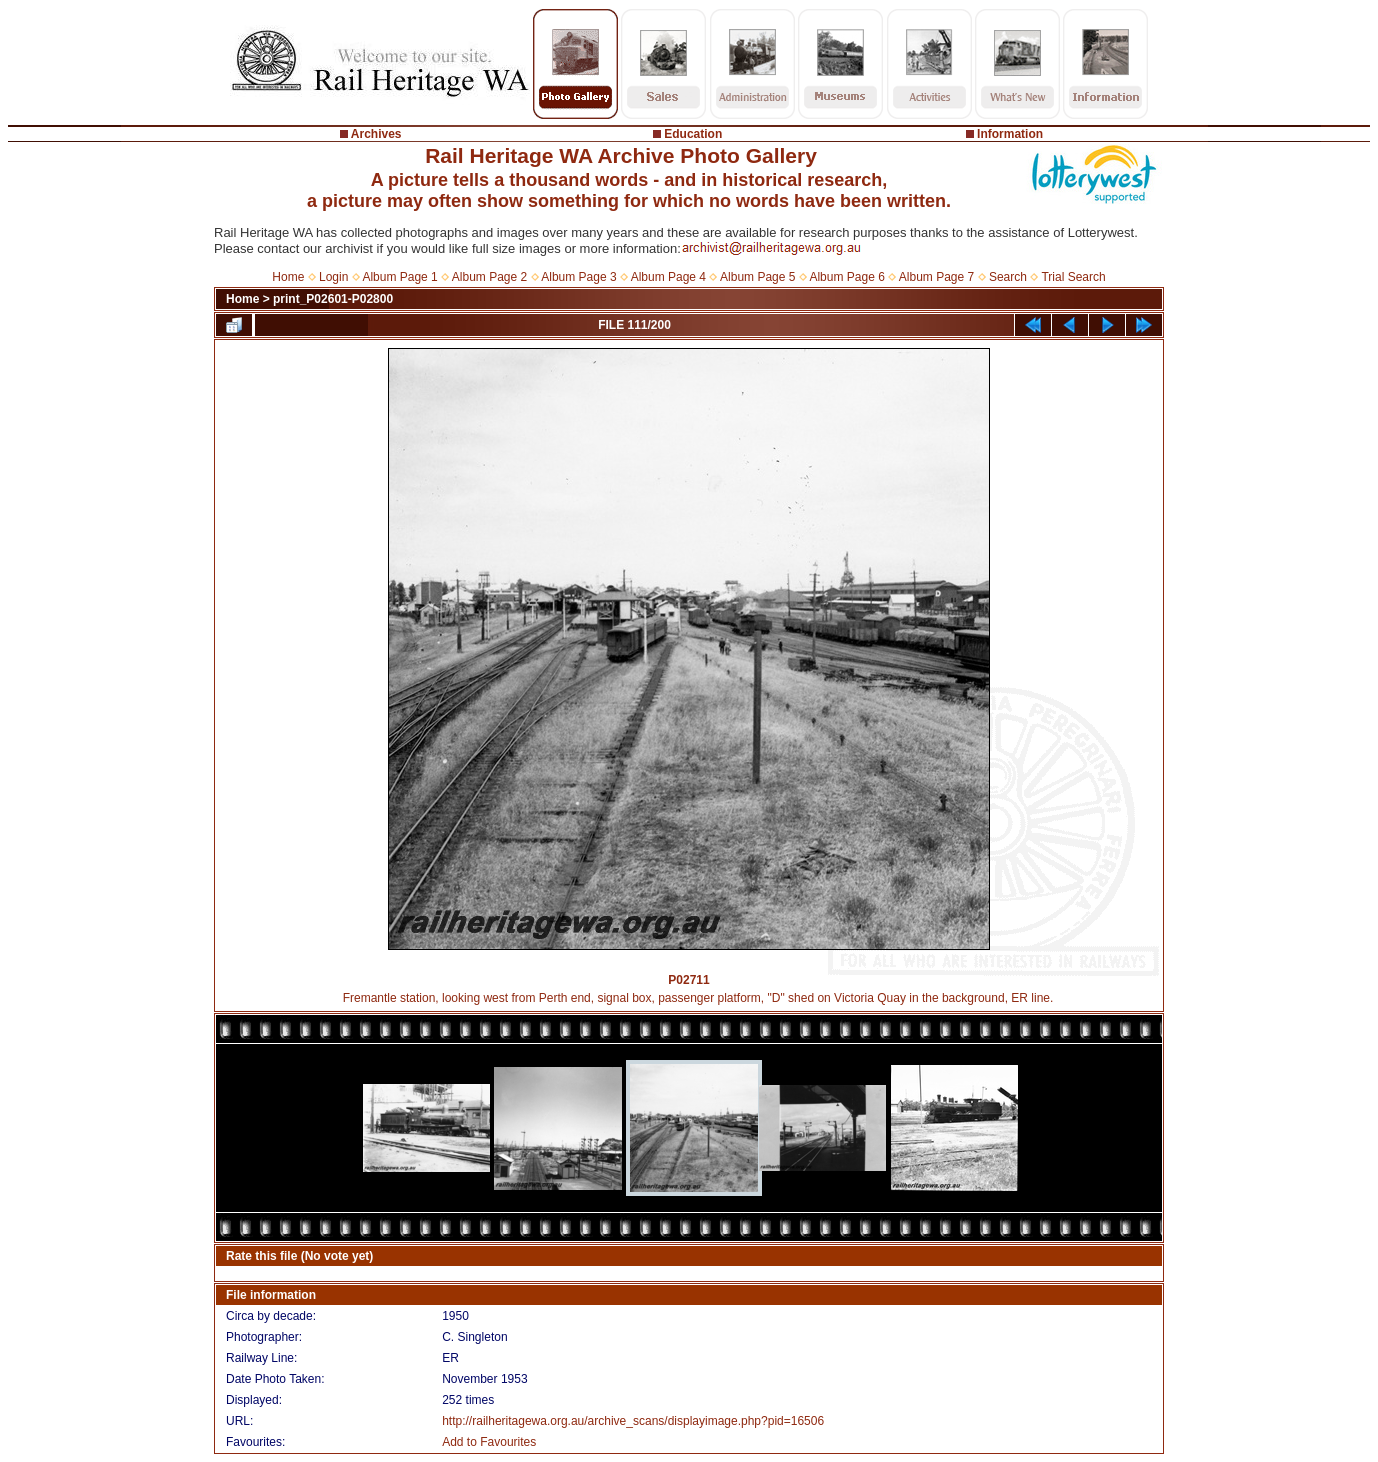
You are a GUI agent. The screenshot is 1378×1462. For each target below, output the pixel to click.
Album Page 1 (399, 277)
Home (288, 277)
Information (1010, 134)
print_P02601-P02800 (333, 299)
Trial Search (1073, 277)
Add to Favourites (489, 1442)
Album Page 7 (936, 277)
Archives (376, 134)
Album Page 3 (578, 277)
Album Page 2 (489, 277)
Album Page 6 (846, 277)
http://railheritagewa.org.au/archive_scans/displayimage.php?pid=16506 (633, 1421)
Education (693, 134)
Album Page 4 (668, 277)
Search (1008, 277)
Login (333, 277)
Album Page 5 (757, 277)
